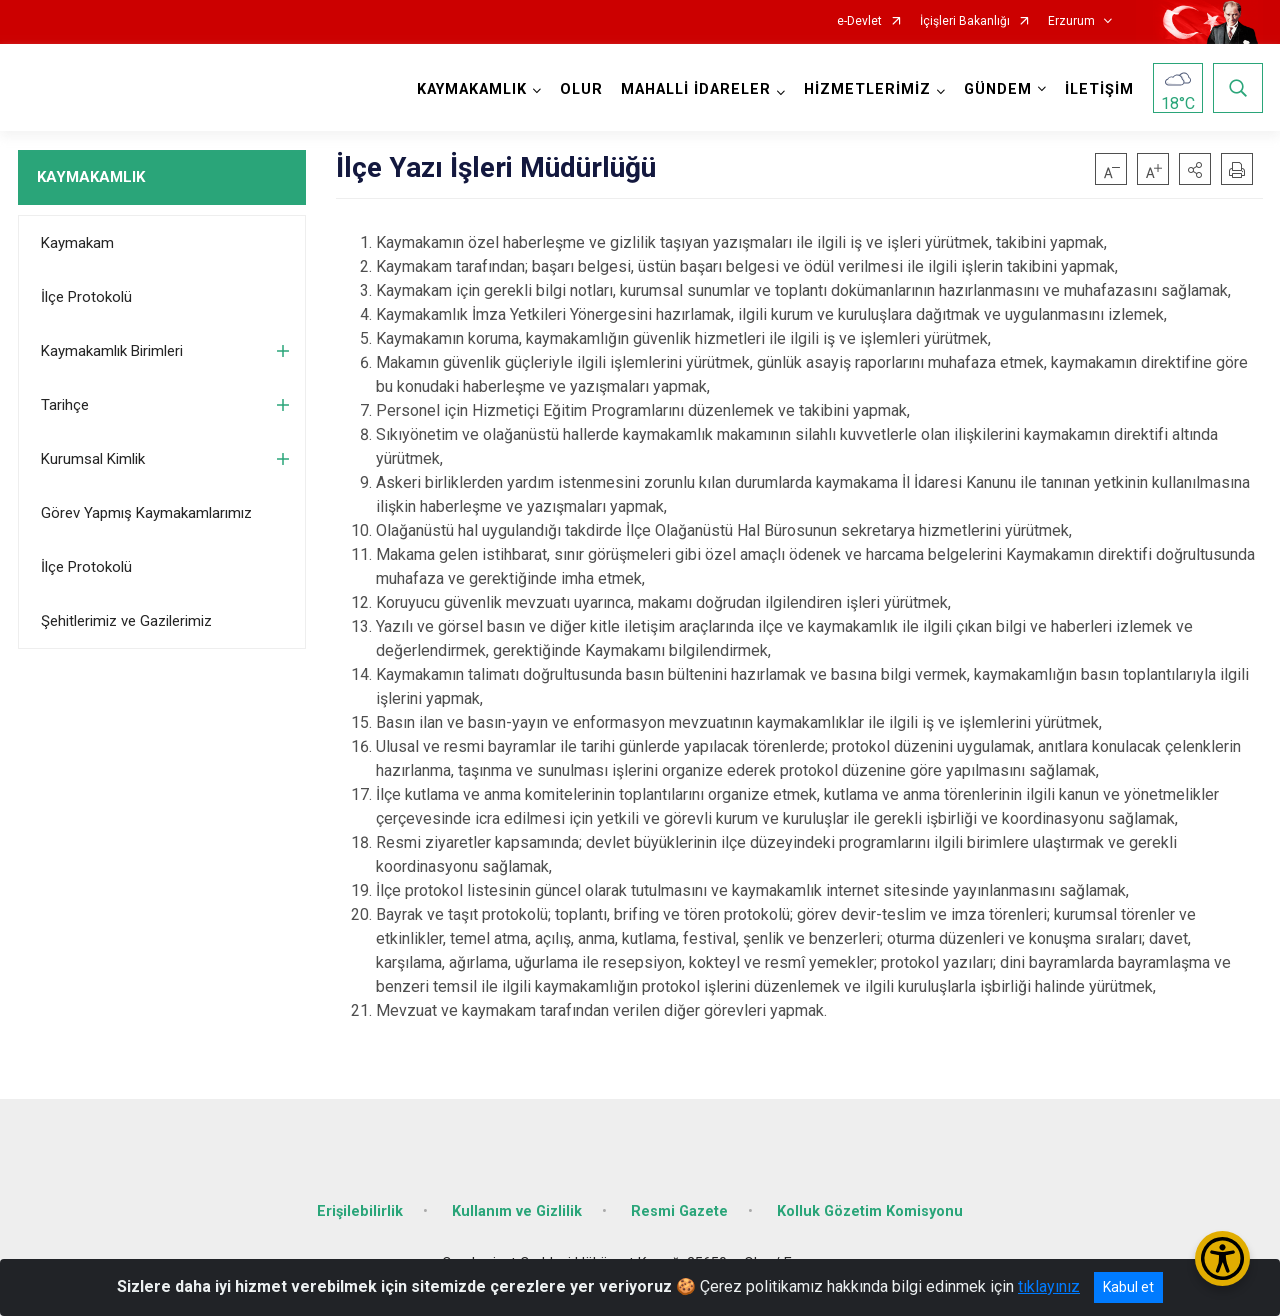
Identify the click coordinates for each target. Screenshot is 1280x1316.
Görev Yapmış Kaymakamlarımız (146, 513)
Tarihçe (65, 405)
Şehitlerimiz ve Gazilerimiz (126, 621)
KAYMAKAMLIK (91, 177)
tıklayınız (1049, 1286)
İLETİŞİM (1099, 89)
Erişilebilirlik (360, 1211)
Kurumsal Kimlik (93, 459)
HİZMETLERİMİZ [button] (867, 89)
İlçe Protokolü (86, 297)
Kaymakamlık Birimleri (112, 351)
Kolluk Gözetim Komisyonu (870, 1211)
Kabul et (1128, 1287)
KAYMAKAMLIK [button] (472, 89)
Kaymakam (77, 243)
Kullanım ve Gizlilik (517, 1211)
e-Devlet (859, 21)
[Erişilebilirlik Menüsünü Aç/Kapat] (1222, 1258)
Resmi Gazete (679, 1211)
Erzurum (1071, 21)
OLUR (581, 89)
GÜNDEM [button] (998, 89)
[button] (1195, 169)
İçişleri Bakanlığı (965, 21)
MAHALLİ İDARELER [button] (696, 89)
